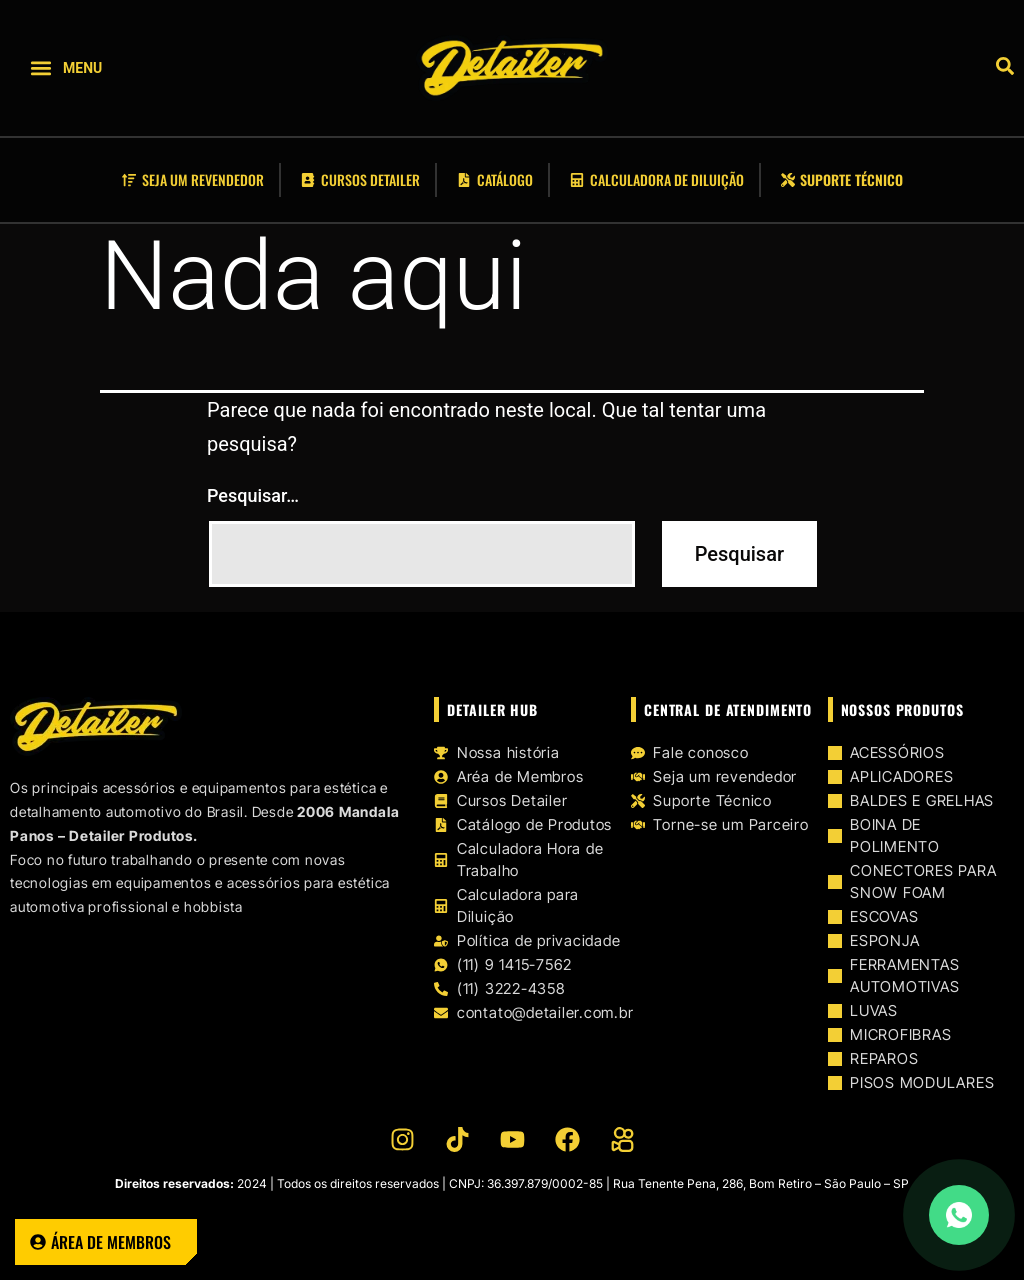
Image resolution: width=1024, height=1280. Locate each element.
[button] (40, 68)
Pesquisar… (253, 495)
